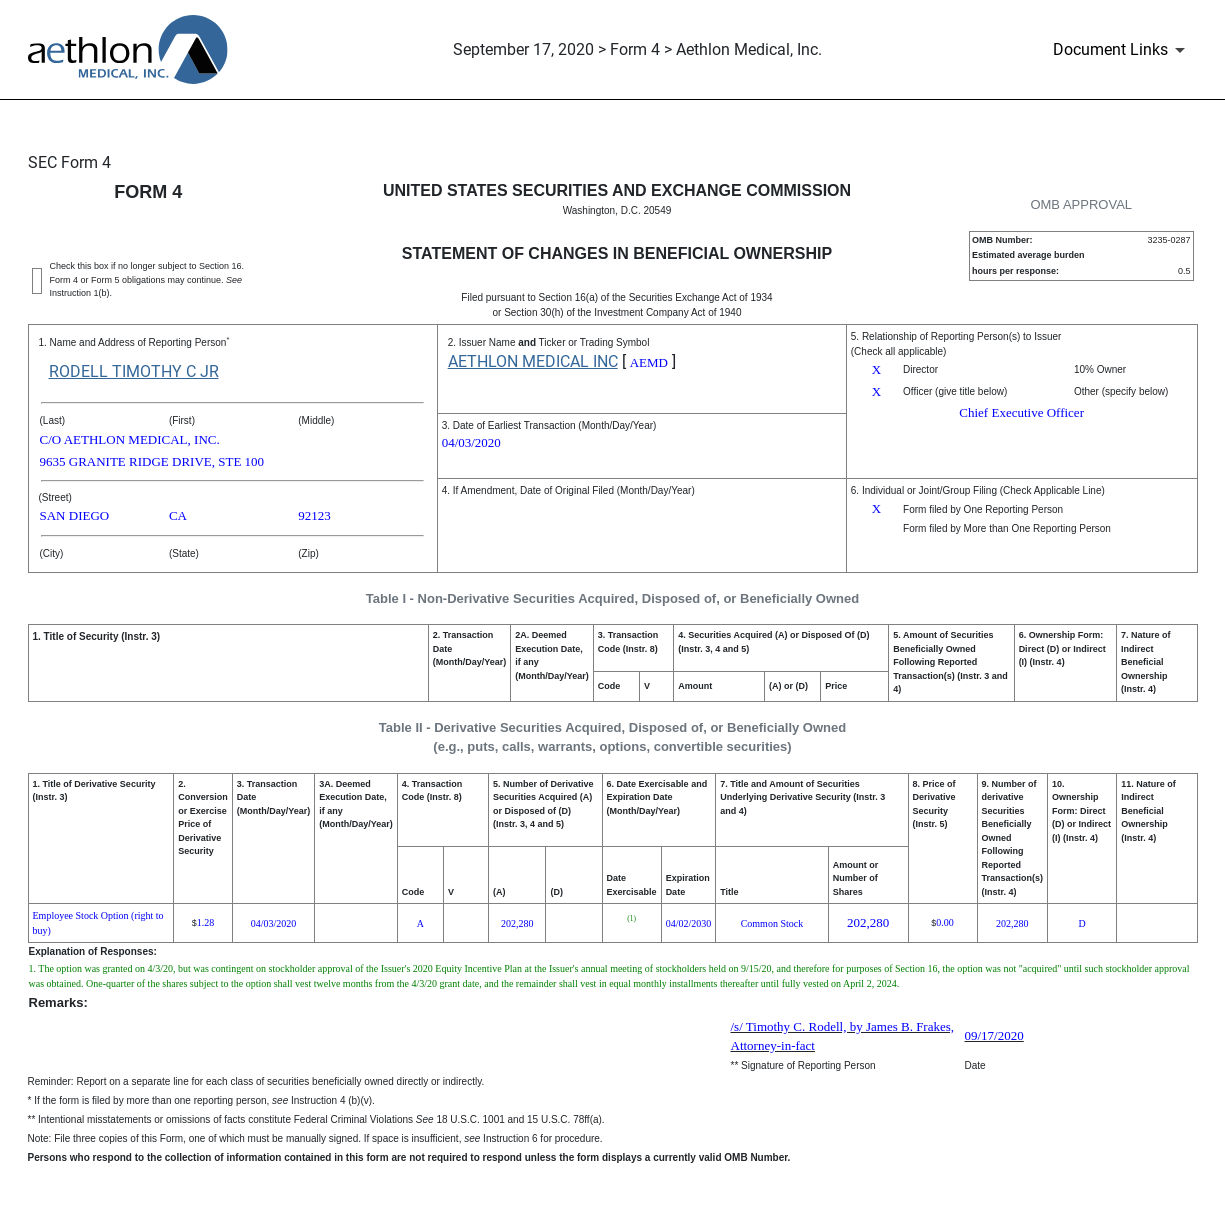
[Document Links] (1122, 50)
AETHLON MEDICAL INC (533, 361)
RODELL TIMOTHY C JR (134, 371)
